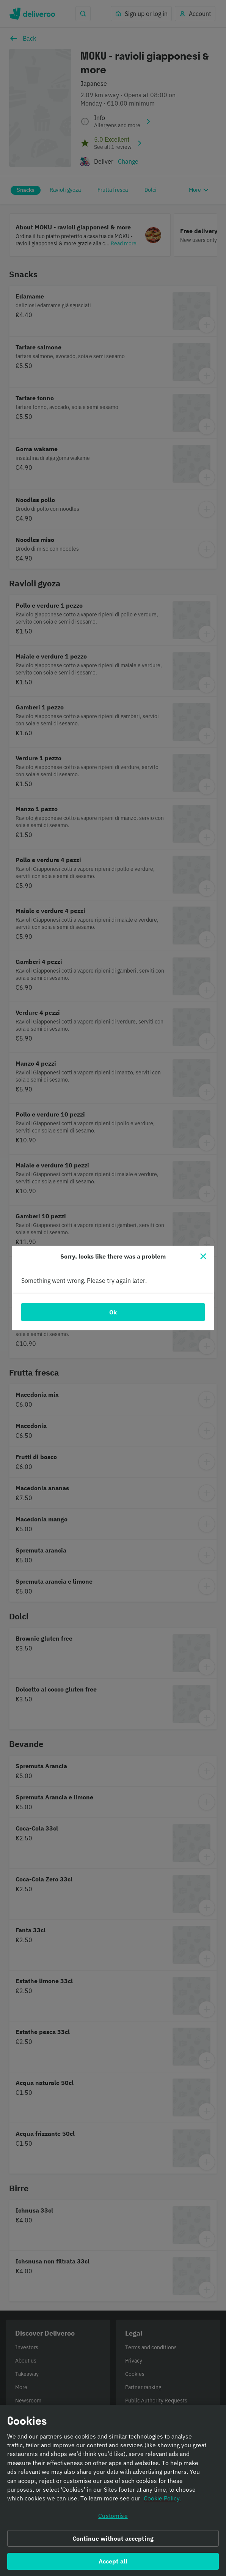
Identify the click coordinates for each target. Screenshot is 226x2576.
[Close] (203, 1256)
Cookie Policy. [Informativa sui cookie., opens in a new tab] (162, 2499)
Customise (112, 2517)
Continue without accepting (113, 2539)
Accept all (113, 2562)
